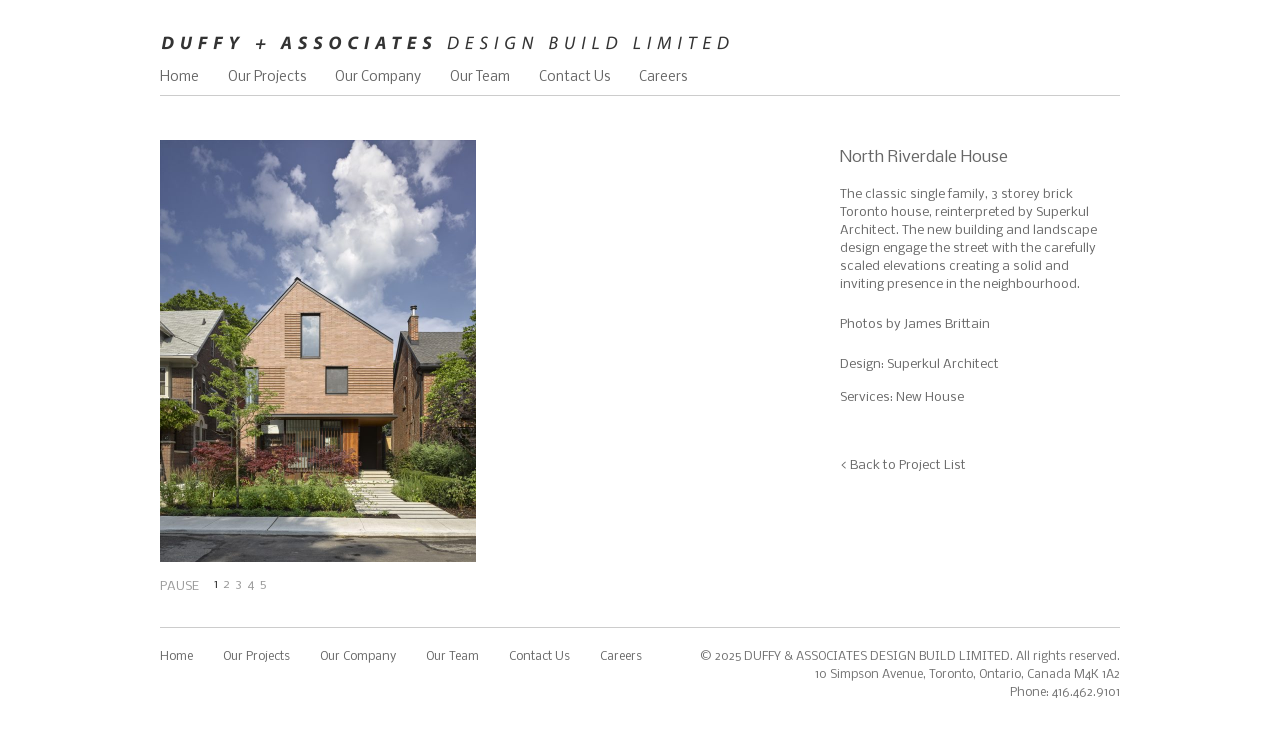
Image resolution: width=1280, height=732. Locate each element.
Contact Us (574, 77)
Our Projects (267, 77)
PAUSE (179, 586)
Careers (663, 77)
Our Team (480, 77)
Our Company (378, 77)
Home (179, 77)
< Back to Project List (903, 465)
